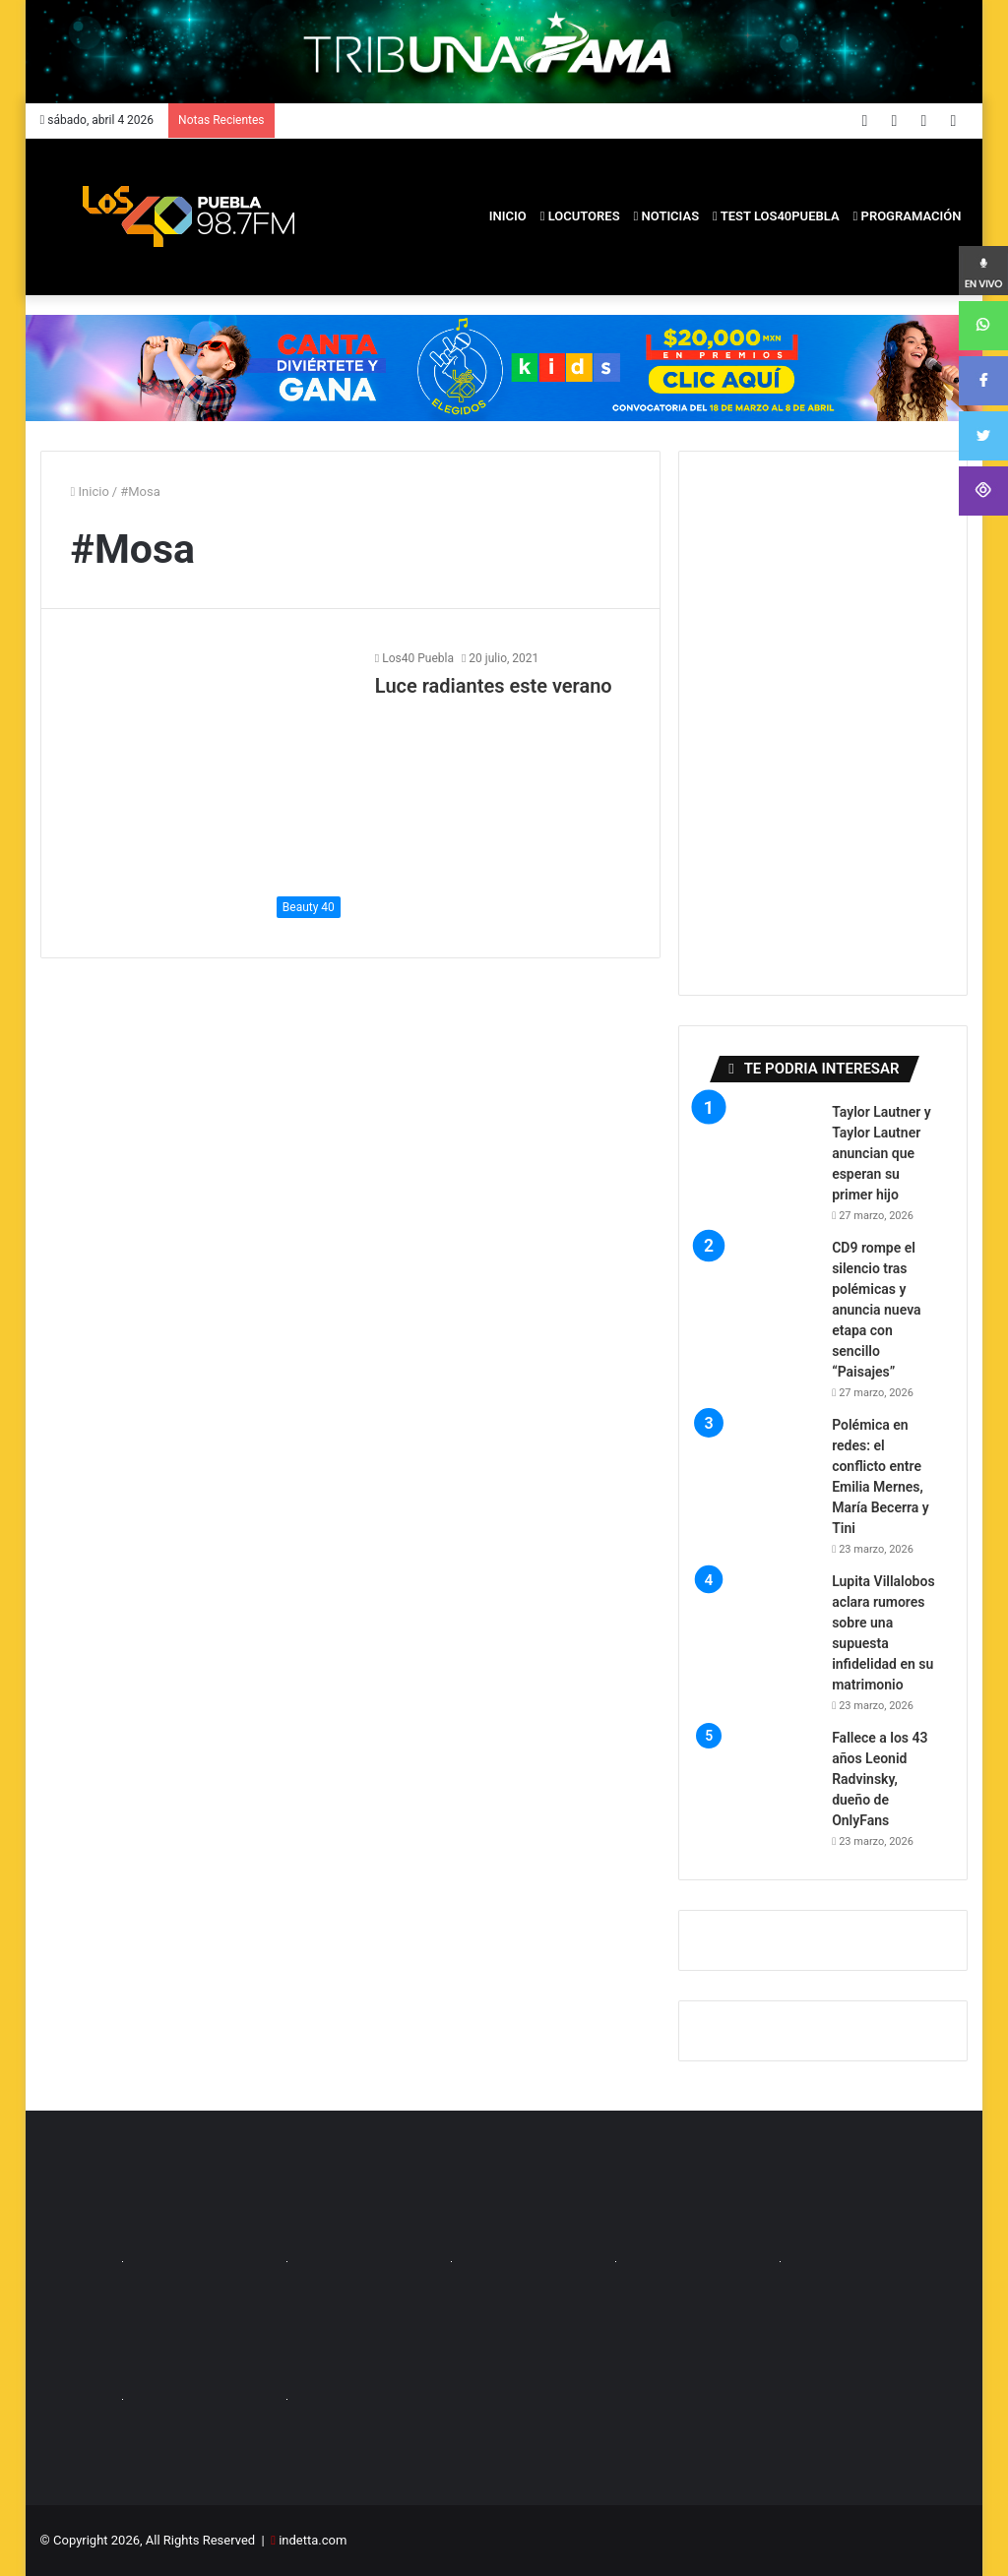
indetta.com (312, 2540)
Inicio (90, 491)
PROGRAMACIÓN (907, 216)
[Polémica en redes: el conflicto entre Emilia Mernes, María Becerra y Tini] (763, 1469)
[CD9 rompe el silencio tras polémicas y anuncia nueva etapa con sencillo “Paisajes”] (763, 1292)
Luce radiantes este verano (493, 686)
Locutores (580, 216)
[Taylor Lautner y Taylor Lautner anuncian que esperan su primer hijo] (763, 1156)
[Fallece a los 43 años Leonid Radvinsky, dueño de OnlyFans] (763, 1782)
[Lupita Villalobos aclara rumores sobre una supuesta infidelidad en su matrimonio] (763, 1625)
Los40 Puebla (418, 658)
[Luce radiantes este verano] (210, 788)
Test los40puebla (776, 216)
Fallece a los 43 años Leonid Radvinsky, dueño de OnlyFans (879, 1779)
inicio (508, 216)
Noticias (666, 216)
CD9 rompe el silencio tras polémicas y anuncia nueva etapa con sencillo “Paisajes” (876, 1310)
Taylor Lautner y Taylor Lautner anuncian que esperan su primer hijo (881, 1153)
